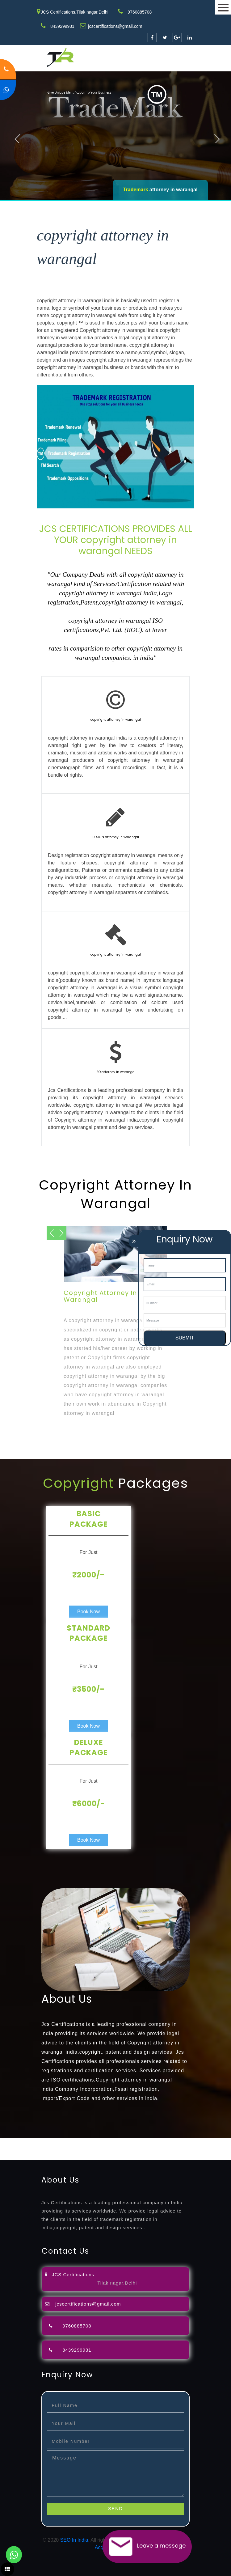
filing (193, 2141)
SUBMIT (184, 1337)
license (94, 2148)
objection (158, 2141)
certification (155, 2148)
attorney (208, 2141)
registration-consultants (68, 2141)
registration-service (21, 2141)
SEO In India (74, 2540)
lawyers (178, 2141)
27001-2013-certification (161, 2156)
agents (7, 2148)
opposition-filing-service (121, 2141)
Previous (19, 137)
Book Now (88, 1611)
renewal (50, 2148)
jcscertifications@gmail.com (114, 26)
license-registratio (122, 2148)
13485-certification (210, 2156)
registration (28, 2148)
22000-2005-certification (107, 2156)
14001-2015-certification (52, 2156)
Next (217, 137)
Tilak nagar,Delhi (117, 2282)
